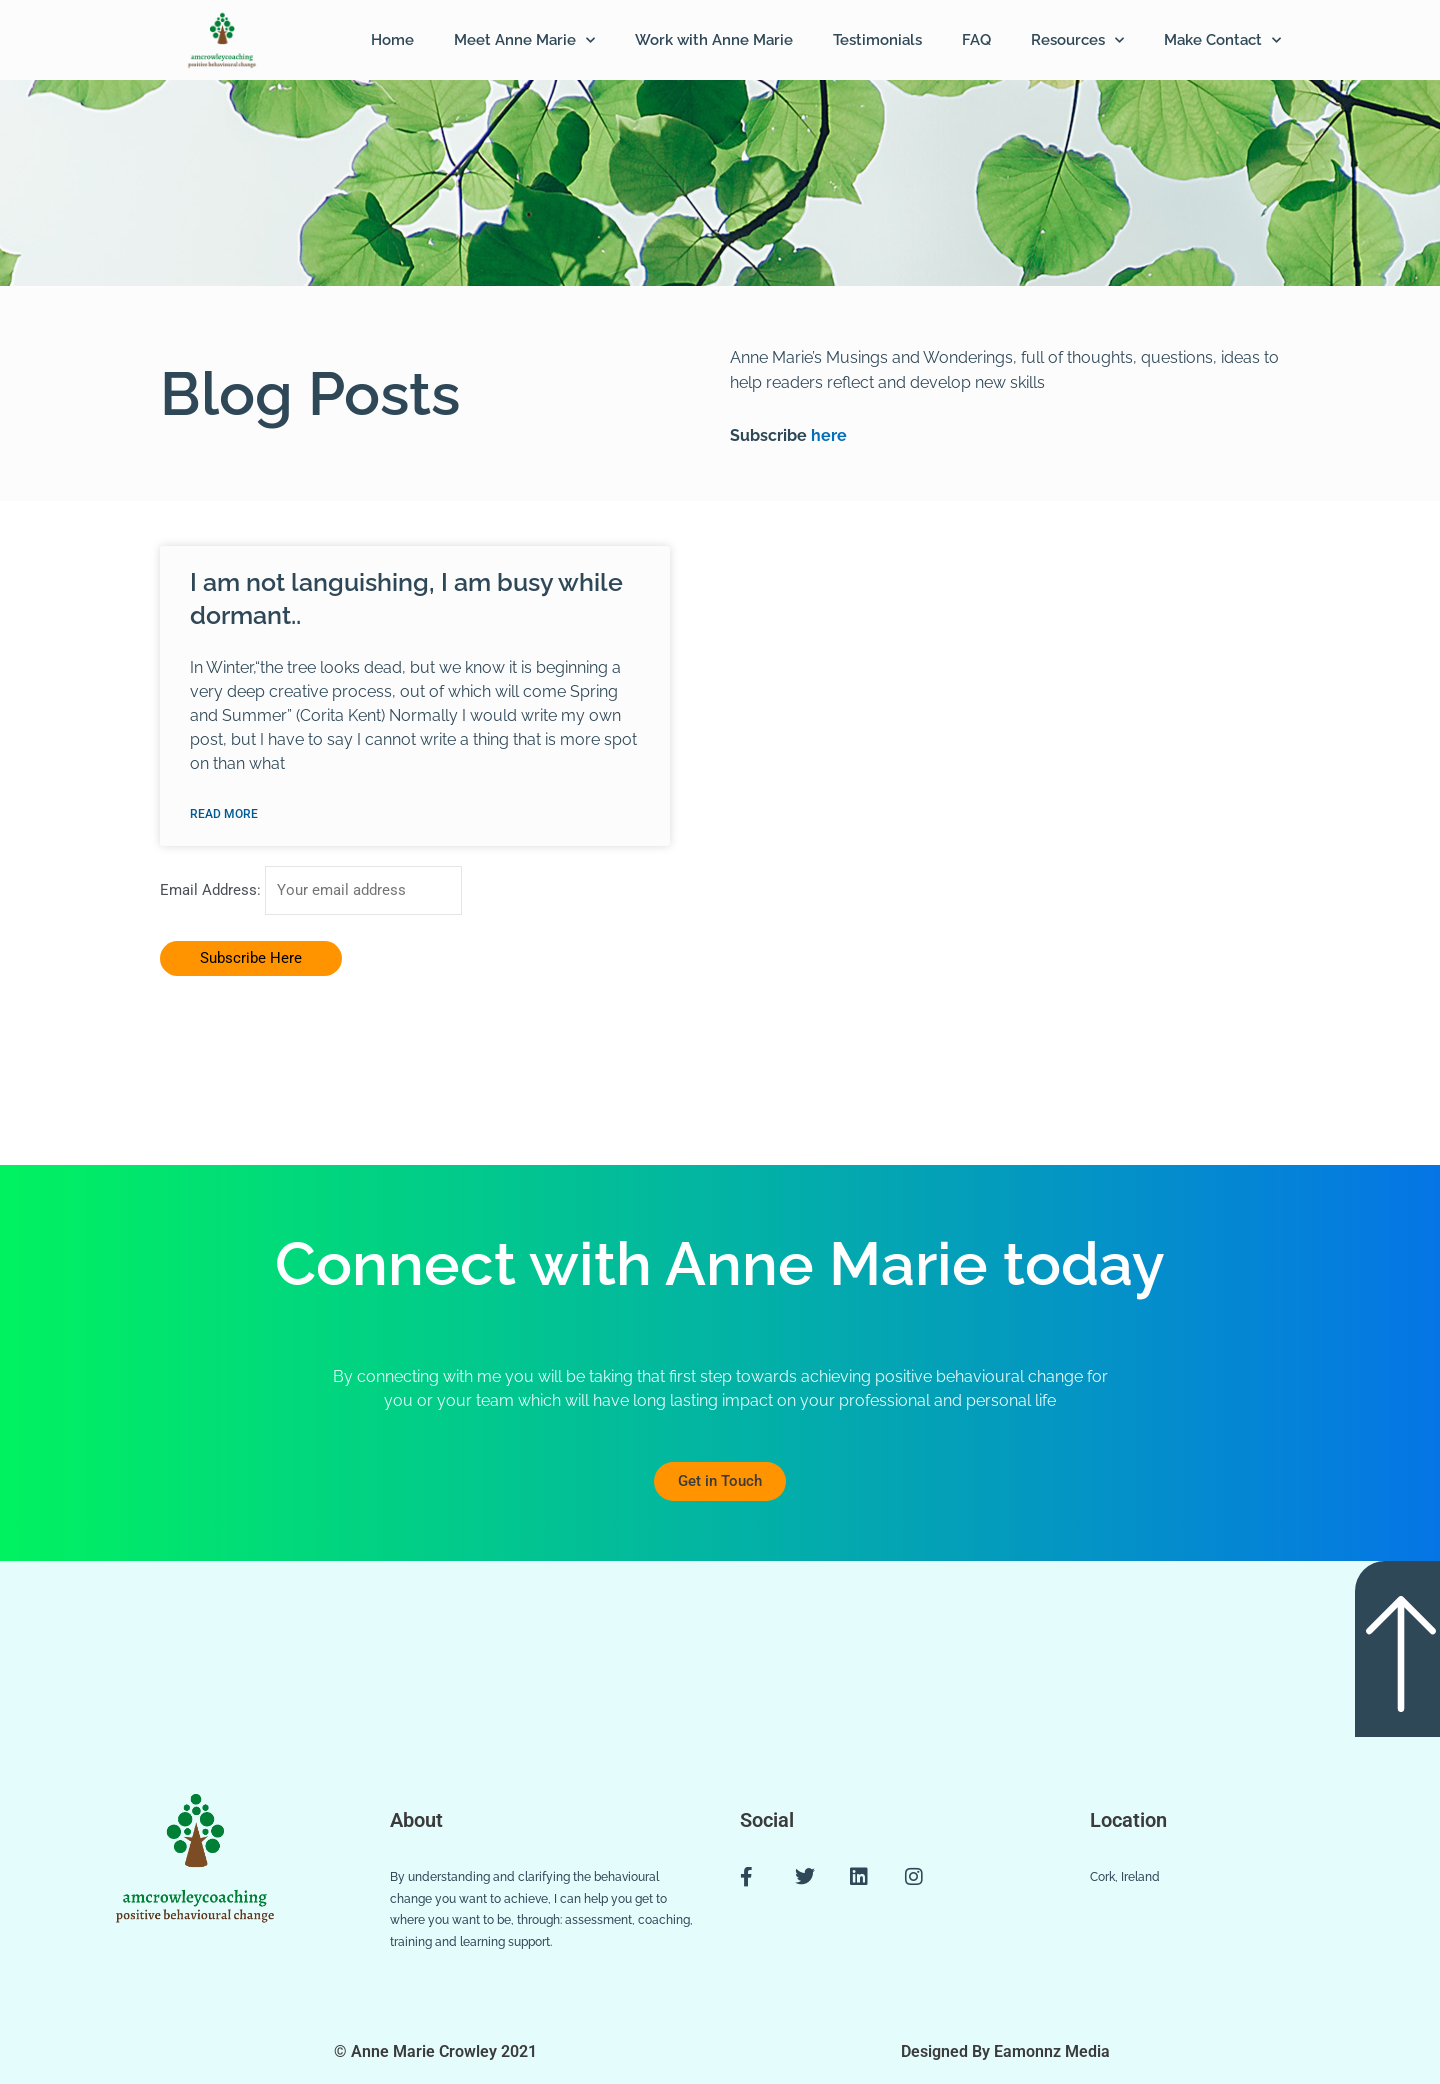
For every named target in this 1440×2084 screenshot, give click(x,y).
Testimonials (877, 40)
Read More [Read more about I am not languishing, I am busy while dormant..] (224, 814)
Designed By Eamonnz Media (1005, 2051)
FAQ (976, 40)
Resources (1077, 40)
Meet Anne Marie (524, 40)
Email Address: (212, 891)
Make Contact (1222, 40)
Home (392, 40)
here (827, 435)
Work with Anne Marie (714, 40)
